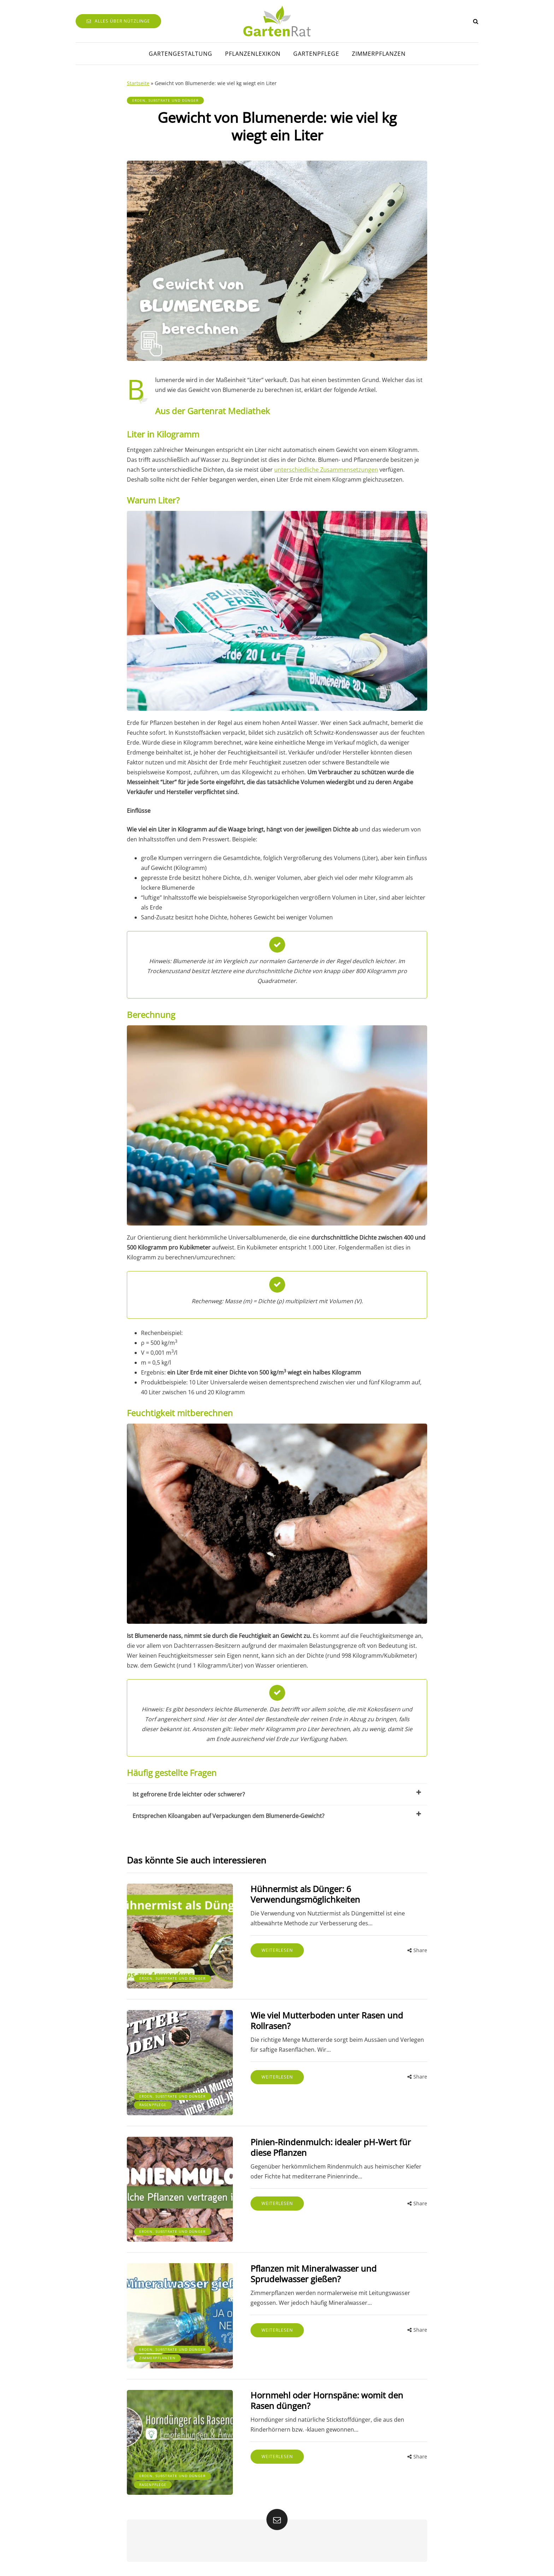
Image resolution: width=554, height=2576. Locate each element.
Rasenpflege (152, 2104)
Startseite (138, 83)
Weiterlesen (277, 1950)
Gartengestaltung (180, 54)
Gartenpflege (316, 54)
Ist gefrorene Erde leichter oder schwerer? (277, 1793)
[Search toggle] (475, 21)
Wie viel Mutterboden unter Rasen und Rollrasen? (327, 2020)
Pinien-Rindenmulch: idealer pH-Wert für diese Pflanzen (331, 2147)
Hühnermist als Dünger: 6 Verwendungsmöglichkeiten (305, 1894)
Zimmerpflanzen (379, 54)
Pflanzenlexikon (253, 54)
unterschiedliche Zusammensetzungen (326, 469)
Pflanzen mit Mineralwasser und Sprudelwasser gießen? (314, 2273)
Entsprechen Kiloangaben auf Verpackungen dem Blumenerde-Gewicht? (277, 1815)
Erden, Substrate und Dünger (165, 100)
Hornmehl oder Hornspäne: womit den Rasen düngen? (327, 2400)
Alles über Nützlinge (118, 21)
